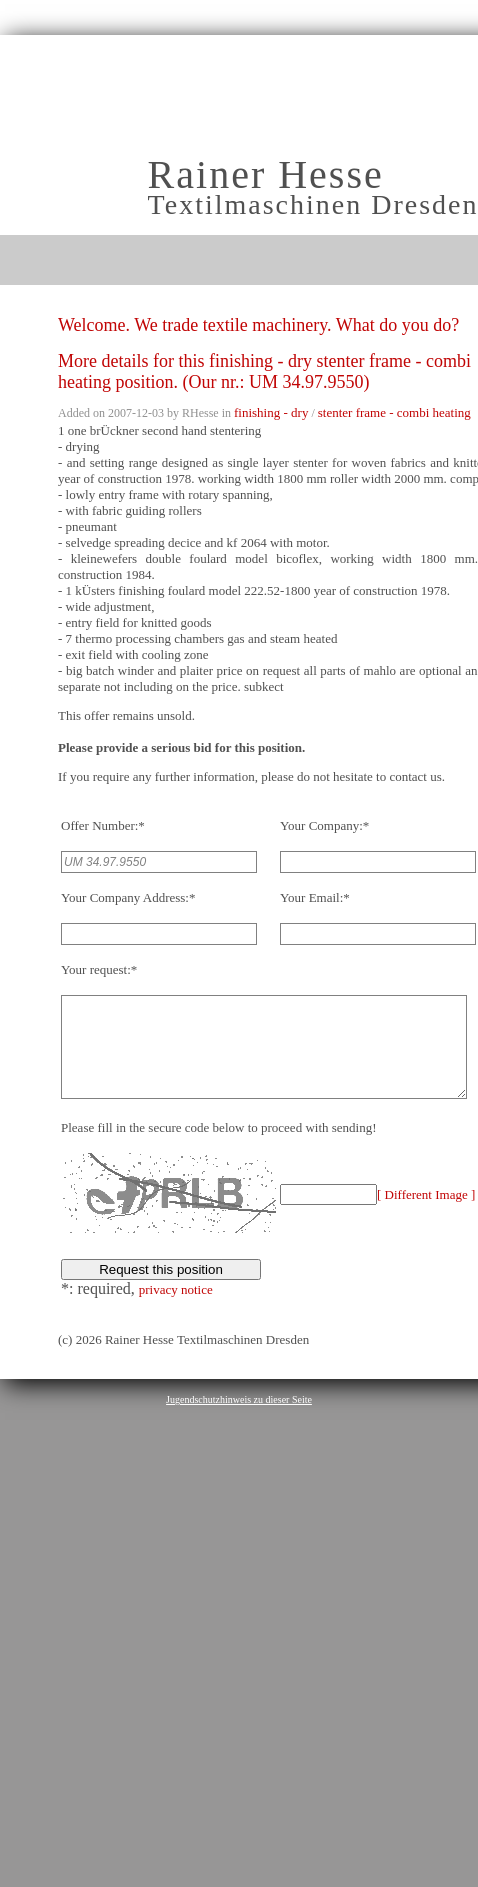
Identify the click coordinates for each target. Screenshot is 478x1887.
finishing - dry (271, 412)
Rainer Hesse (266, 174)
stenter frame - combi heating (394, 412)
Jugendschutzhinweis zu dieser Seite (239, 1420)
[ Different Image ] (426, 1215)
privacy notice (176, 1310)
